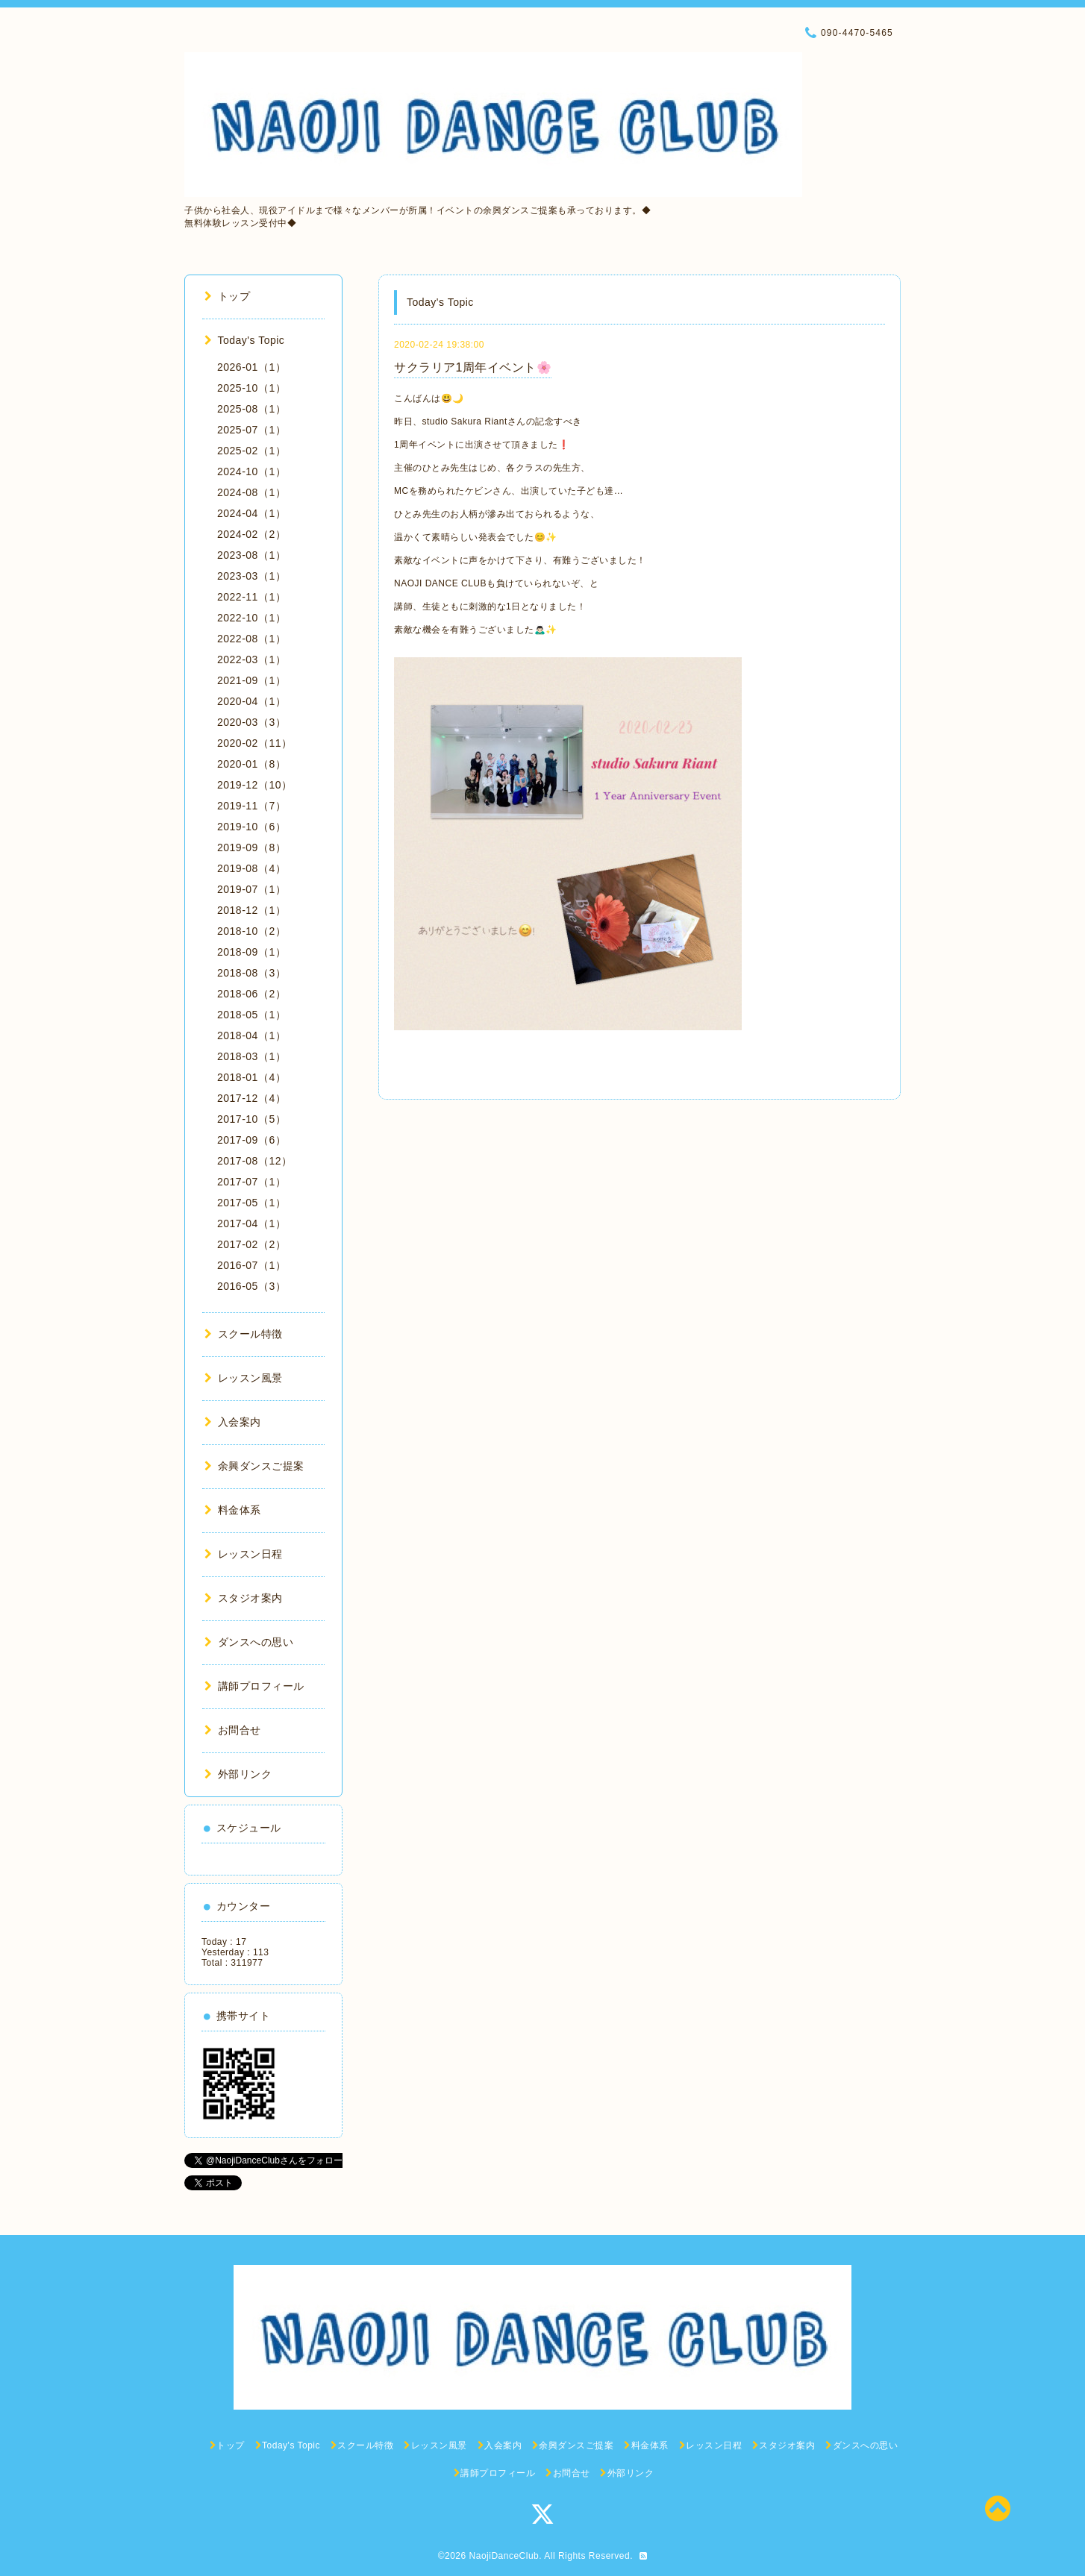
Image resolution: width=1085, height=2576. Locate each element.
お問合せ (232, 1730)
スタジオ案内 (243, 1598)
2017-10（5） (251, 1119)
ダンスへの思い (248, 1642)
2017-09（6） (251, 1140)
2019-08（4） (251, 868)
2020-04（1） (251, 701)
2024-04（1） (251, 513)
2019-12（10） (254, 785)
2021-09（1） (251, 680)
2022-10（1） (251, 618)
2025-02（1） (251, 451)
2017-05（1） (251, 1203)
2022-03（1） (251, 659)
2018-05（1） (251, 1015)
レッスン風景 (243, 1378)
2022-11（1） (251, 597)
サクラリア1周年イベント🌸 (472, 367)
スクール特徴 (243, 1334)
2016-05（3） (251, 1286)
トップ (227, 296)
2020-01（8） (251, 764)
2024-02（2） (251, 534)
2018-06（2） (251, 994)
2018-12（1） (251, 910)
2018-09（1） (251, 952)
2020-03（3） (251, 722)
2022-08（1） (251, 639)
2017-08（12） (254, 1161)
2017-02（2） (251, 1244)
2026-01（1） (251, 367)
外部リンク (238, 1774)
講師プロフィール (254, 1686)
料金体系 (232, 1510)
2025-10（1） (251, 388)
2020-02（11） (254, 743)
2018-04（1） (251, 1035)
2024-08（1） (251, 492)
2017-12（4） (251, 1098)
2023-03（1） (251, 576)
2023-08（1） (251, 555)
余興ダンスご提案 (254, 1466)
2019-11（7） (251, 806)
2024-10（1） (251, 471)
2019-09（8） (251, 847)
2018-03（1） (251, 1056)
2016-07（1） (251, 1265)
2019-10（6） (251, 827)
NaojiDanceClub (504, 2556)
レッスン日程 (243, 1554)
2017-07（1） (251, 1182)
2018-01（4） (251, 1077)
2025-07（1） (251, 430)
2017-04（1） (251, 1223)
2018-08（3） (251, 973)
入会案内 (232, 1422)
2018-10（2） (251, 931)
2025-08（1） (251, 409)
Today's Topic (244, 340)
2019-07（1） (251, 889)
